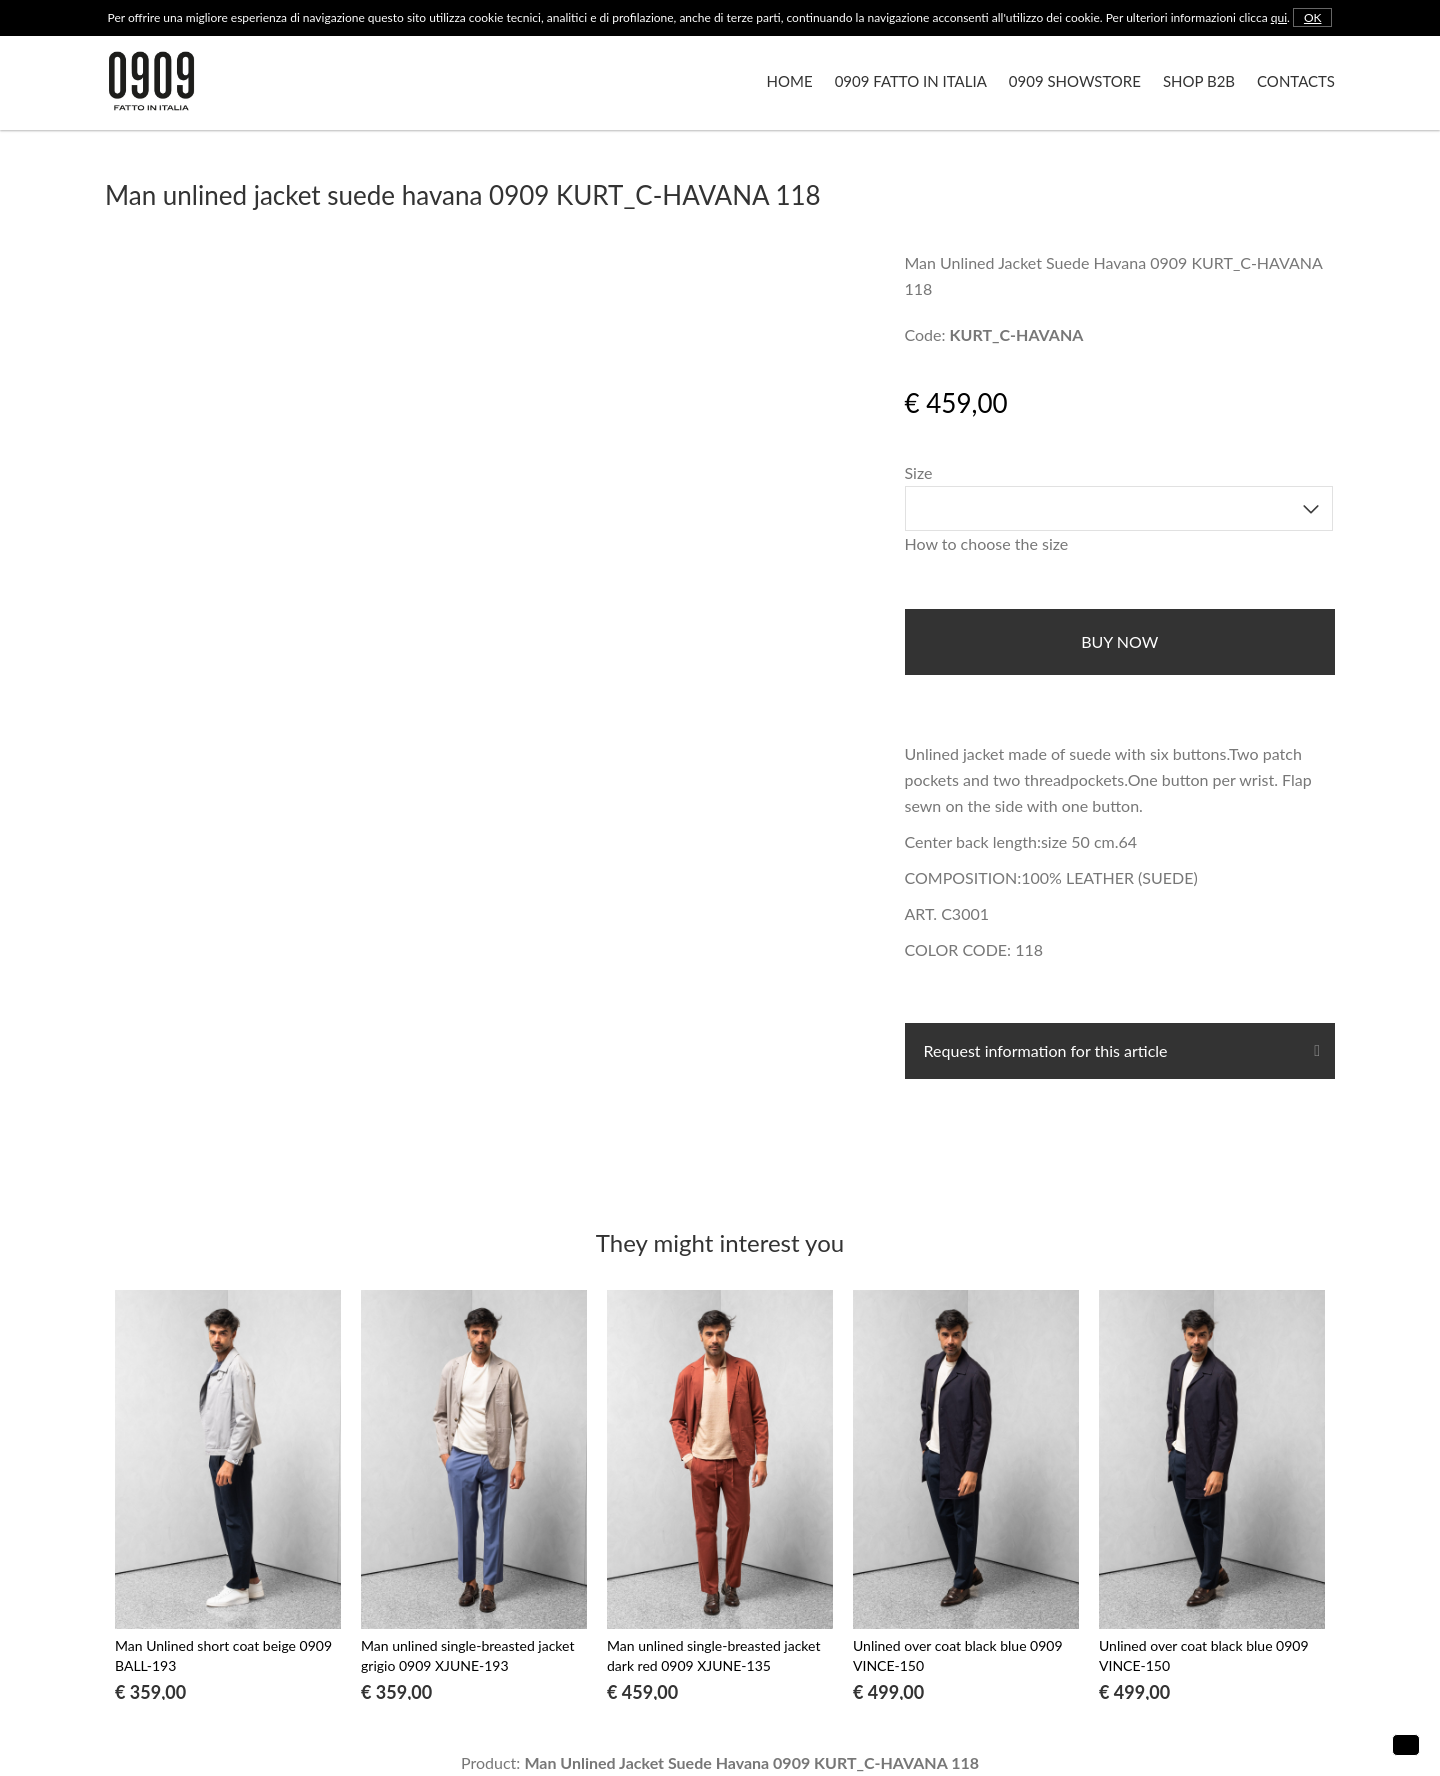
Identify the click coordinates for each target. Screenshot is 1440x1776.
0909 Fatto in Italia (911, 81)
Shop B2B (1199, 81)
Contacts (1296, 81)
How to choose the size (987, 543)
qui (1279, 17)
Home (790, 81)
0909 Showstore (1075, 81)
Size (919, 472)
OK (1313, 17)
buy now (1119, 641)
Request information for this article (1044, 1050)
